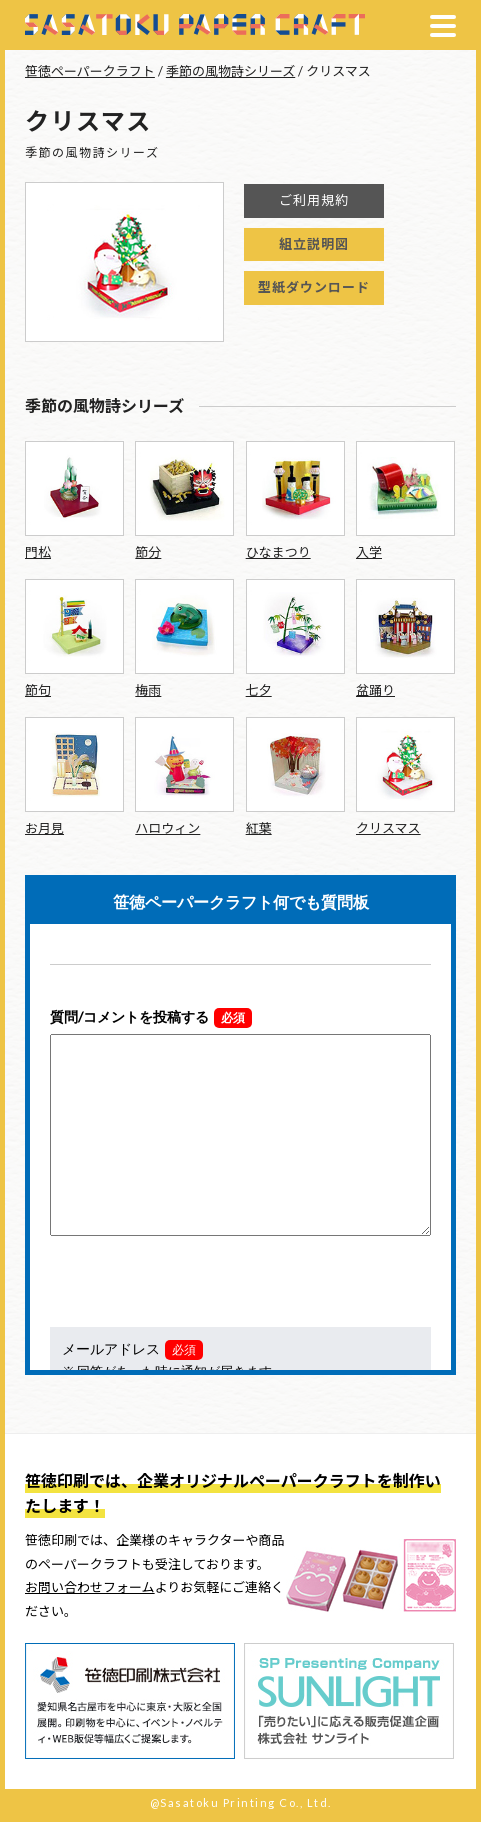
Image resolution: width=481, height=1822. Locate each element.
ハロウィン (167, 828)
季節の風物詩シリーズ (230, 71)
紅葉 (259, 828)
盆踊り (375, 690)
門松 (38, 552)
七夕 (259, 690)
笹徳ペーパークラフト (90, 71)
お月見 (44, 828)
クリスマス (388, 828)
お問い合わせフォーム (90, 1587)
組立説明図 (314, 244)
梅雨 (148, 690)
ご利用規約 (314, 200)
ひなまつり (278, 552)
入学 (369, 552)
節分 (148, 552)
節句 (38, 690)
